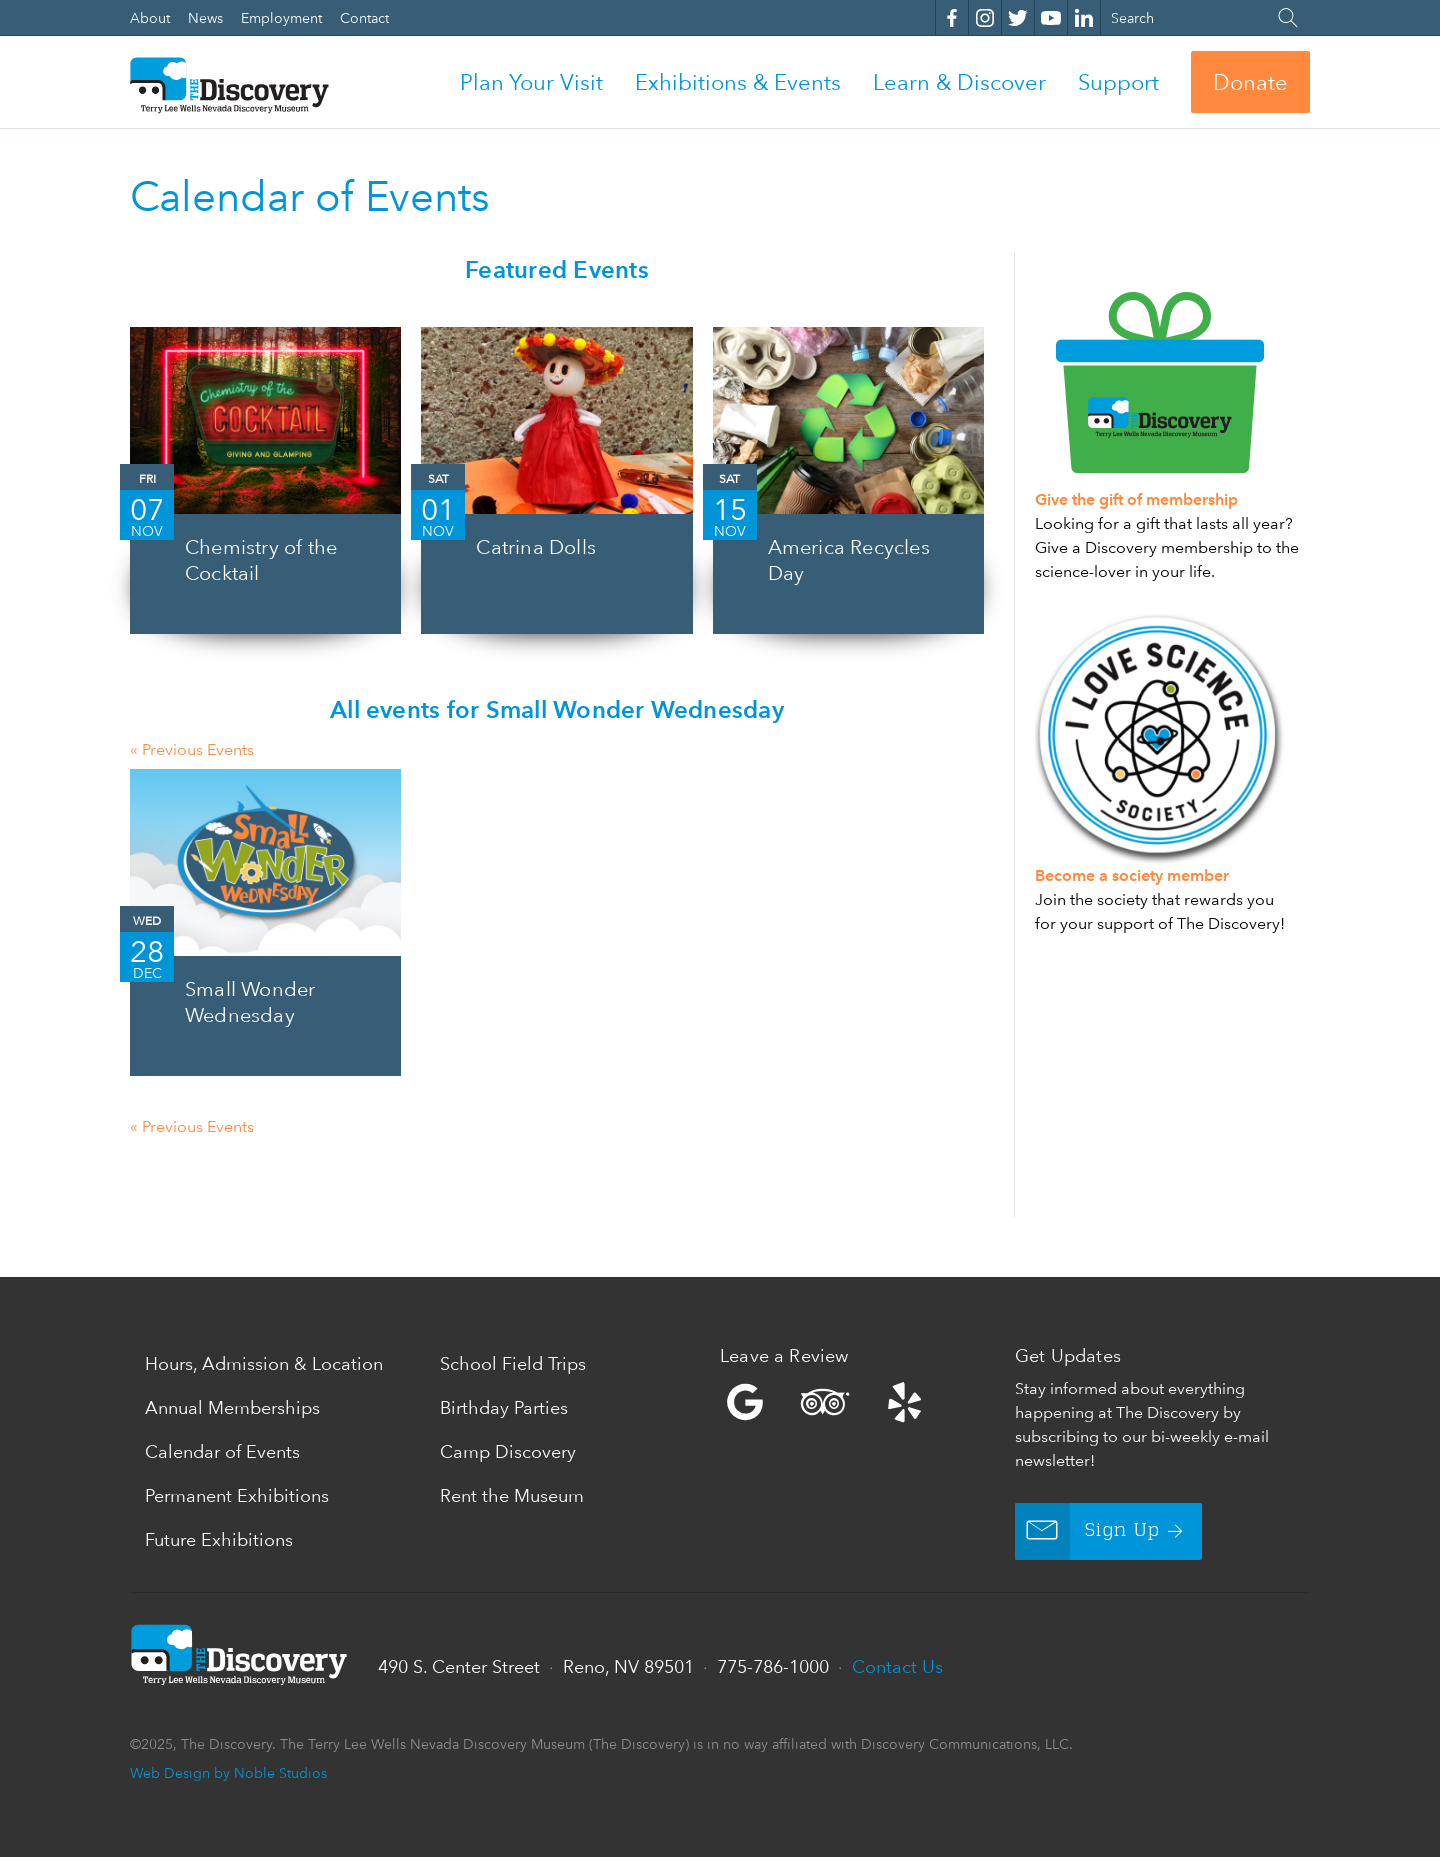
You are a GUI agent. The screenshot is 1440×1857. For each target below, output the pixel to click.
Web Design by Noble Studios (228, 1772)
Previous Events (192, 749)
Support (1118, 82)
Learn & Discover (959, 82)
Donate (1250, 82)
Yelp (862, 1402)
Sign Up (1087, 1531)
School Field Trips (513, 1363)
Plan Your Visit (531, 82)
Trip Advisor (825, 1402)
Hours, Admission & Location (264, 1363)
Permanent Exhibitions (237, 1495)
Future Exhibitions (219, 1539)
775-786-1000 (773, 1666)
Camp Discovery (508, 1451)
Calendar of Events (222, 1451)
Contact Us (897, 1666)
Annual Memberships (232, 1407)
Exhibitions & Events (738, 82)
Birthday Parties (504, 1407)
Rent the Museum (512, 1495)
